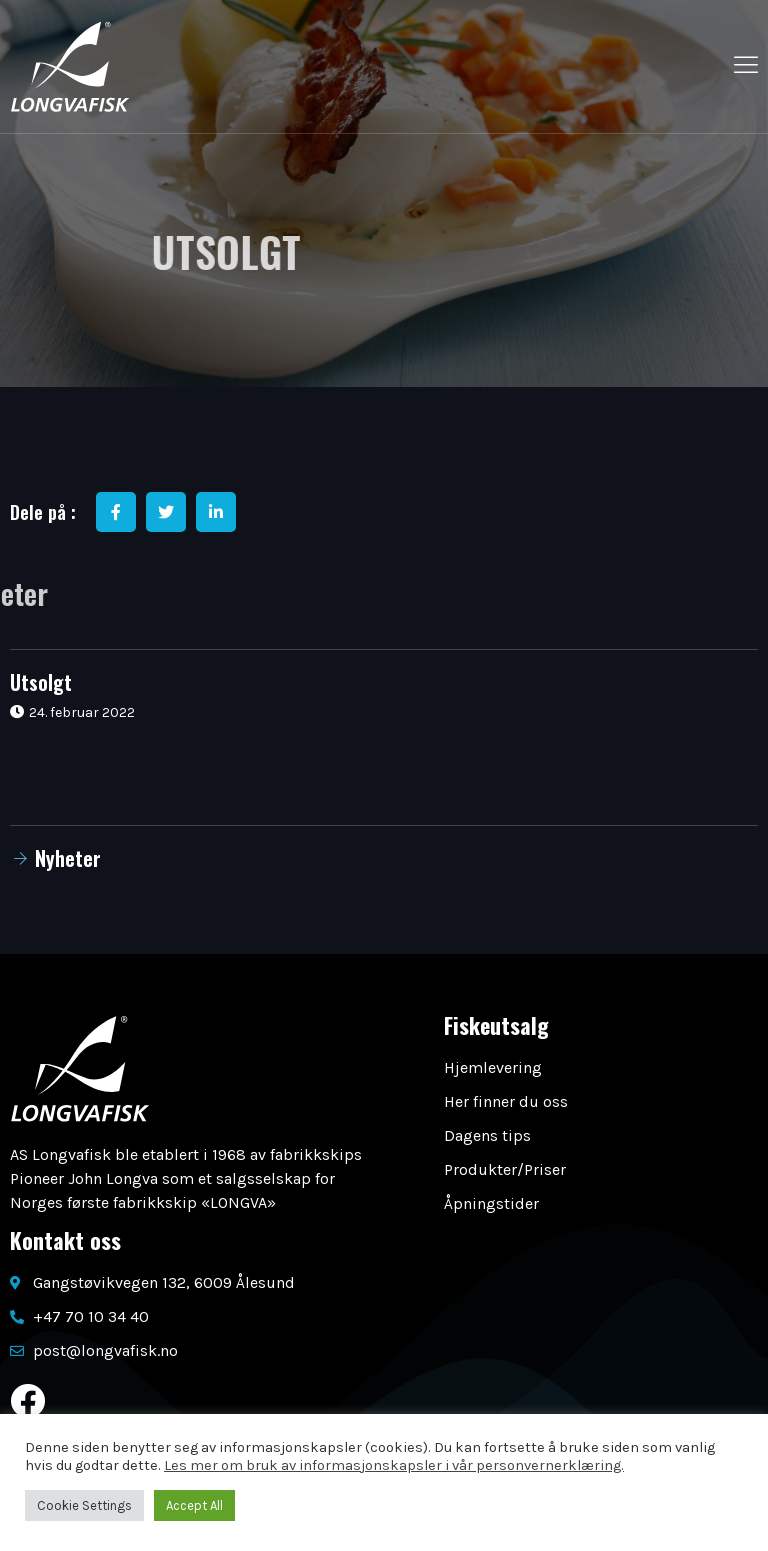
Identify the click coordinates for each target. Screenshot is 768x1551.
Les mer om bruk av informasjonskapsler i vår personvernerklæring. (394, 1465)
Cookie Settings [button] (84, 1505)
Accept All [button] (194, 1505)
